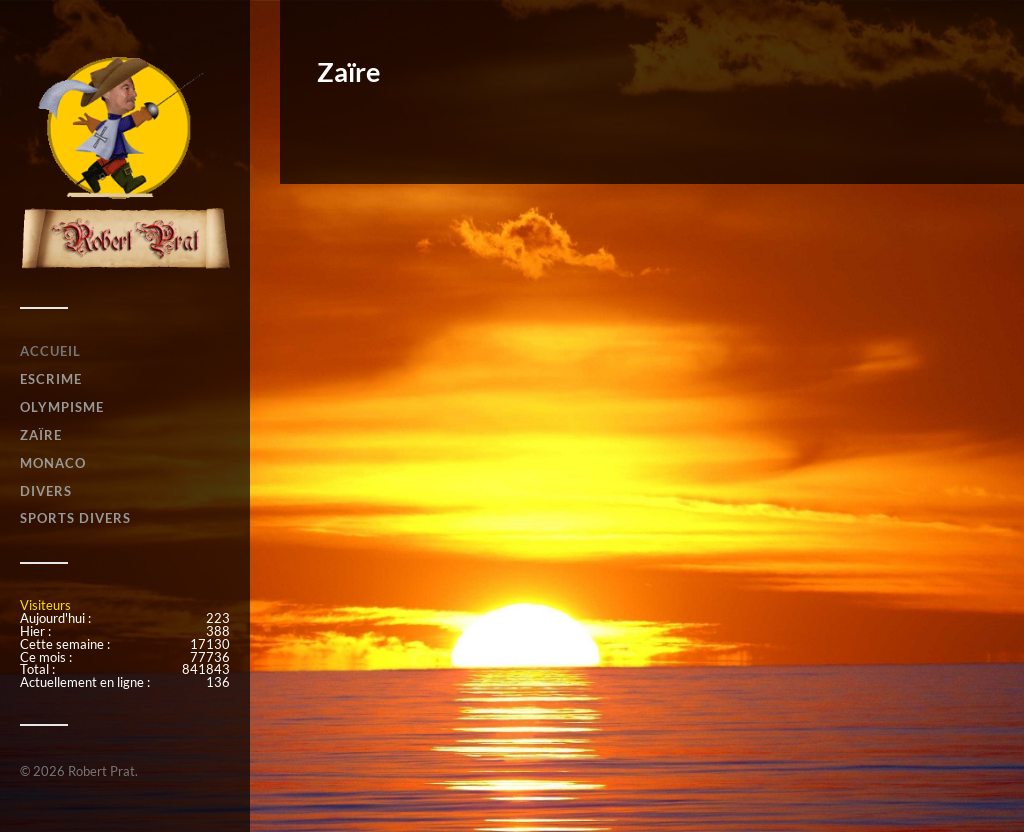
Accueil (50, 351)
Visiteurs (45, 605)
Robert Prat (101, 771)
